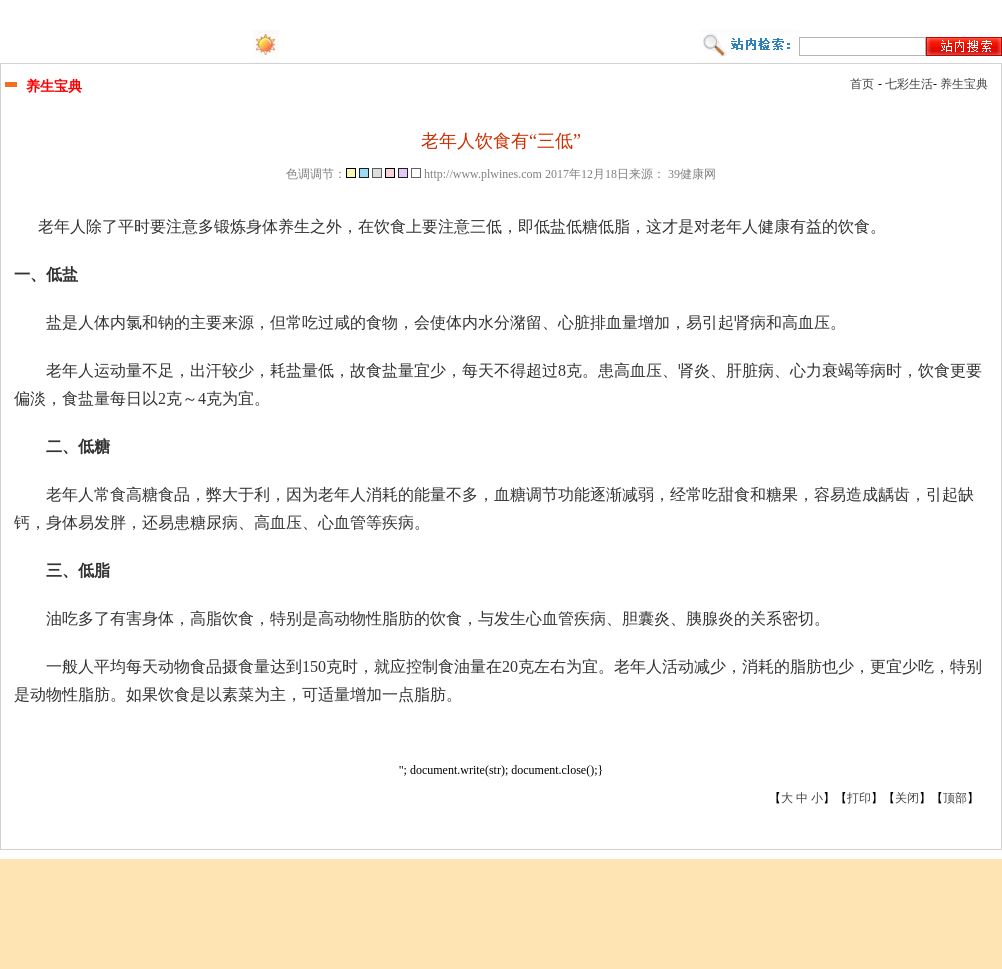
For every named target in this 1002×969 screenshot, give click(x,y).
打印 (859, 798)
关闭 (907, 798)
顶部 (955, 798)
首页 (862, 84)
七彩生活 (909, 84)
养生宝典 (964, 84)
